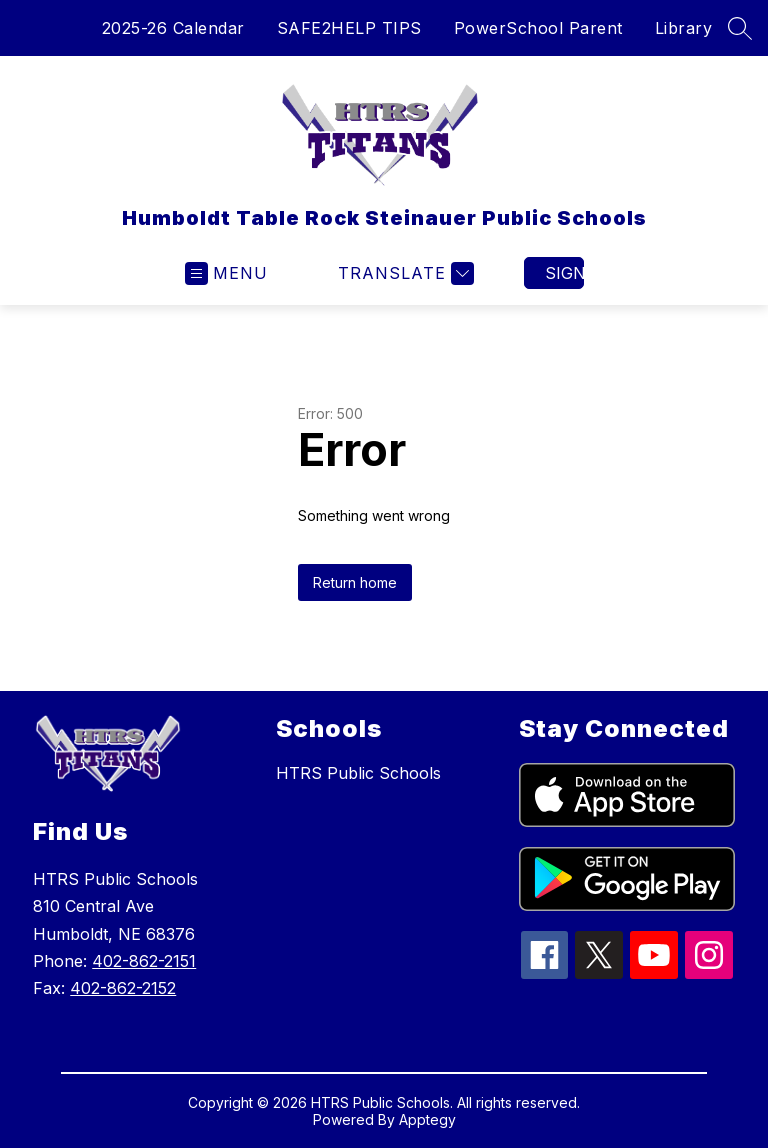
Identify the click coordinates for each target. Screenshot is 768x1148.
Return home (355, 582)
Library (684, 28)
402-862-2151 (144, 961)
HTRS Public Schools (358, 773)
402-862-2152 (123, 988)
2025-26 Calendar (173, 28)
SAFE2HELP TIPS (349, 28)
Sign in (564, 273)
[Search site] (740, 28)
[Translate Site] (403, 273)
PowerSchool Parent (538, 28)
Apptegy (427, 1119)
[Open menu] (226, 273)
